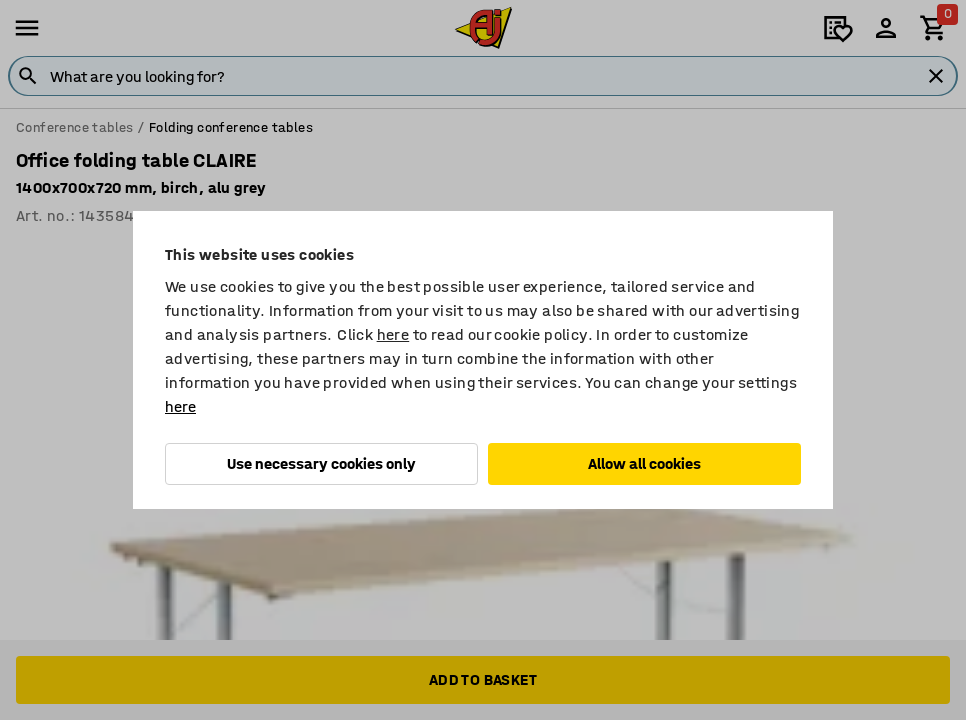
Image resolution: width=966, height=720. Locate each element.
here (393, 334)
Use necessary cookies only (321, 463)
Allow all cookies (644, 463)
